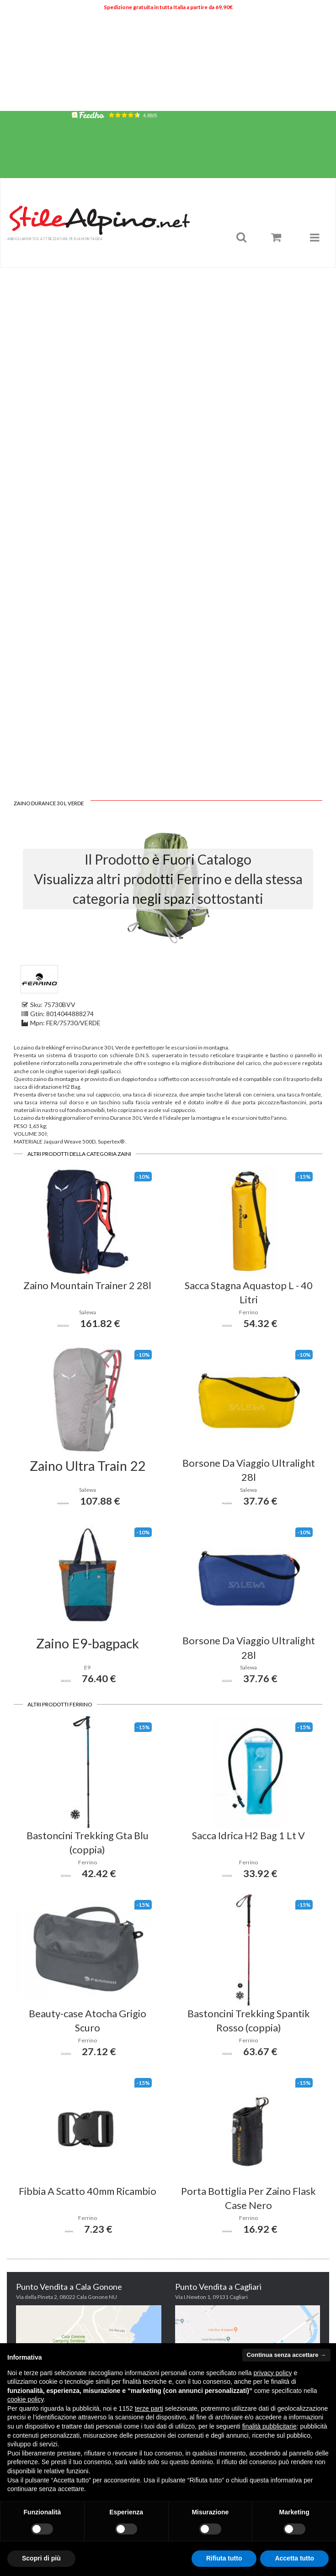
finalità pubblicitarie (269, 2426)
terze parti (149, 2408)
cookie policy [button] (25, 2399)
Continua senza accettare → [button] (286, 2354)
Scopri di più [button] (41, 2558)
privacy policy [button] (273, 2373)
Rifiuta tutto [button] (224, 2558)
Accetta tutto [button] (294, 2558)
